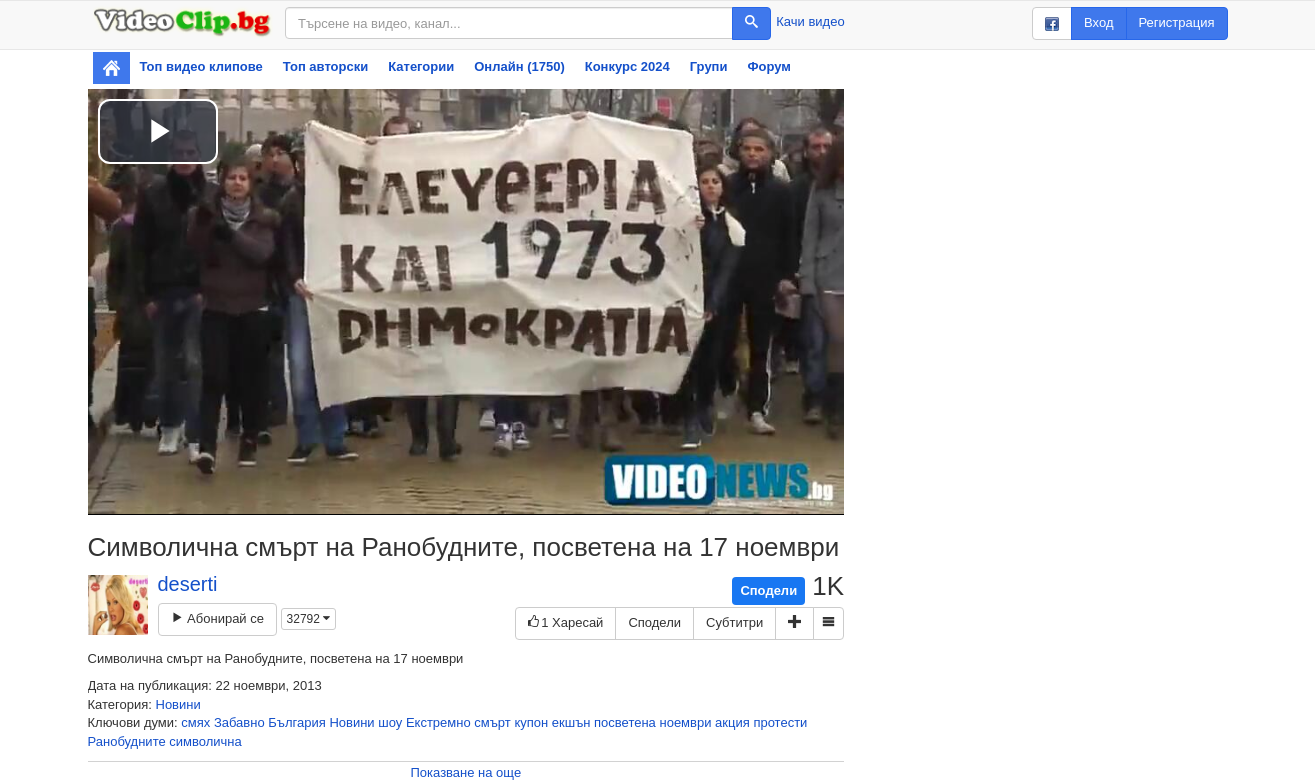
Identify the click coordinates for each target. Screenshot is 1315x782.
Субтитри (734, 622)
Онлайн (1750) (519, 66)
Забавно (239, 722)
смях (195, 722)
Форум (768, 66)
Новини (178, 704)
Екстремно (438, 722)
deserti (188, 584)
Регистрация (1177, 22)
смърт (492, 722)
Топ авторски (325, 66)
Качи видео (810, 21)
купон (531, 722)
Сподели (768, 590)
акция (732, 722)
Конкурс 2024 (627, 66)
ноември (685, 722)
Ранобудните (127, 741)
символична (205, 741)
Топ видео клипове (201, 66)
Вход (1098, 22)
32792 (309, 619)
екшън (571, 722)
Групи (709, 66)
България (296, 722)
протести (780, 722)
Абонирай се (217, 618)
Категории (421, 66)
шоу (390, 722)
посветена (625, 722)
